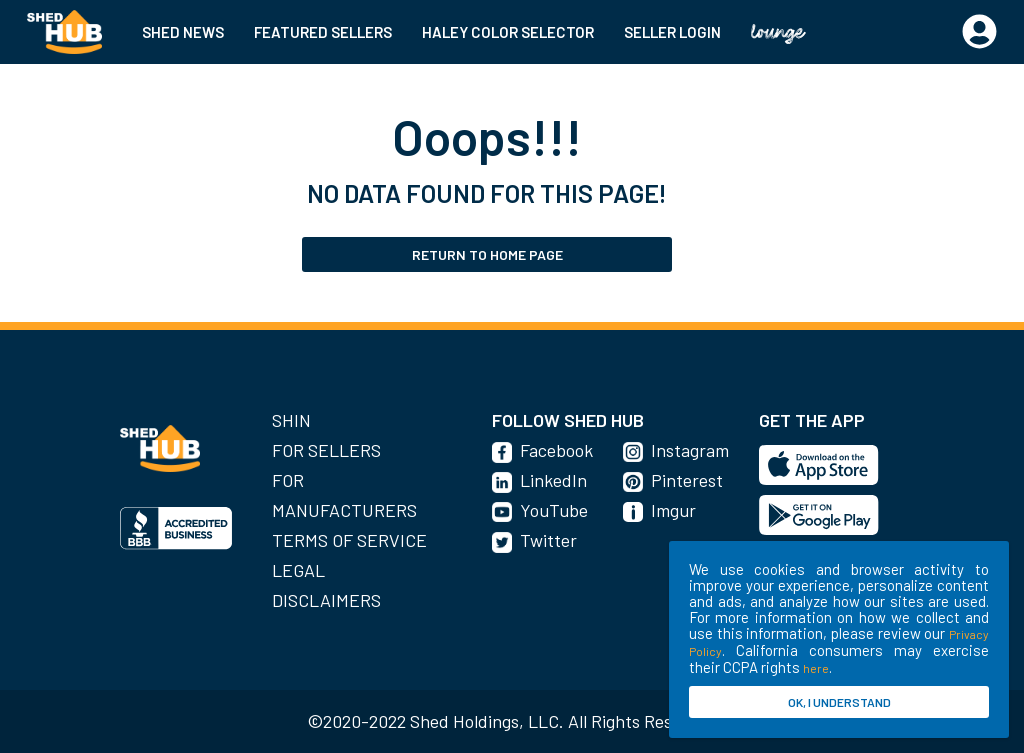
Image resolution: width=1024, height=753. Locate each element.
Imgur (673, 510)
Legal (298, 570)
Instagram (690, 450)
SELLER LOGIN (672, 32)
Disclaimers (326, 600)
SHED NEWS (183, 32)
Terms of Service (349, 540)
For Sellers (326, 450)
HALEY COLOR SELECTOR (508, 32)
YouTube (554, 510)
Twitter (548, 540)
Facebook (556, 450)
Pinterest (687, 480)
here (816, 668)
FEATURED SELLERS (323, 32)
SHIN (291, 420)
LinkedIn (553, 480)
